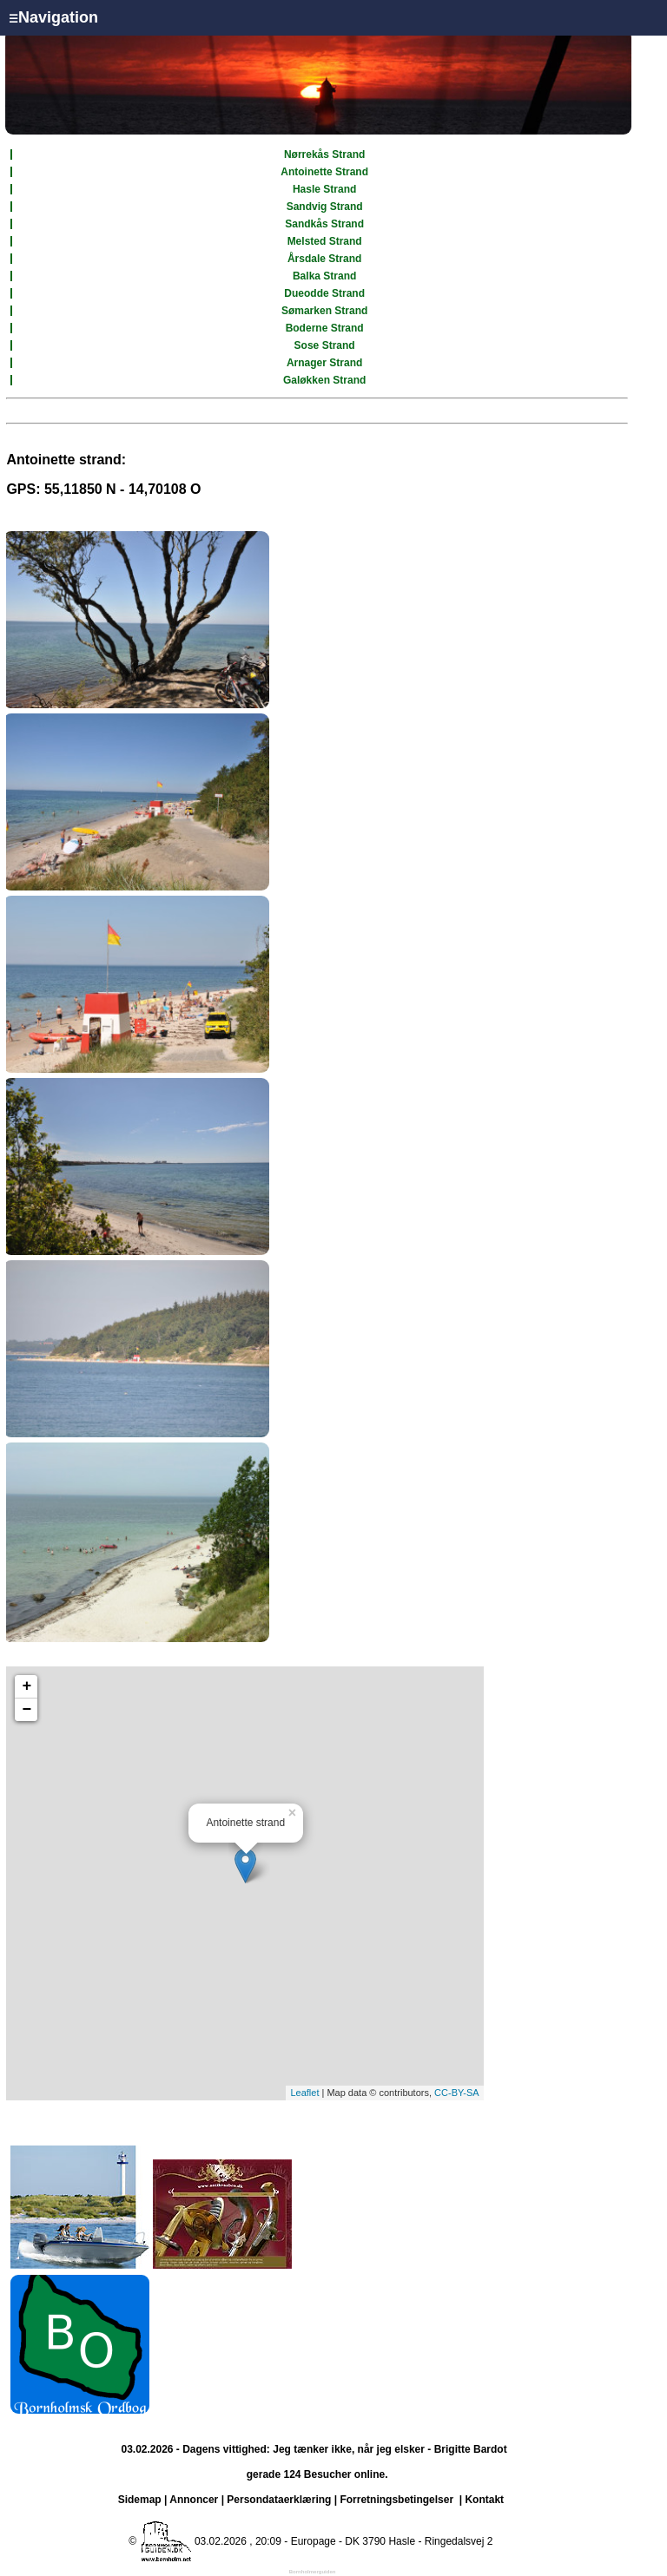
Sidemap (140, 2500)
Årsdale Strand (324, 258)
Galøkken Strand (324, 380)
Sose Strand (324, 345)
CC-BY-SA (456, 2092)
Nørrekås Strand (324, 154)
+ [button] (26, 1686)
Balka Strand (324, 276)
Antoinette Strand (324, 172)
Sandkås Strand (324, 224)
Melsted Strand (324, 241)
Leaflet (304, 2092)
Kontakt (484, 2500)
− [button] (26, 1709)
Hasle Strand (324, 189)
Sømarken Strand (324, 311)
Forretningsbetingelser (396, 2500)
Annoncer (193, 2500)
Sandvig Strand (325, 206)
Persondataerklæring (279, 2500)
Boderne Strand (325, 328)
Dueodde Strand (324, 293)
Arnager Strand (324, 363)
